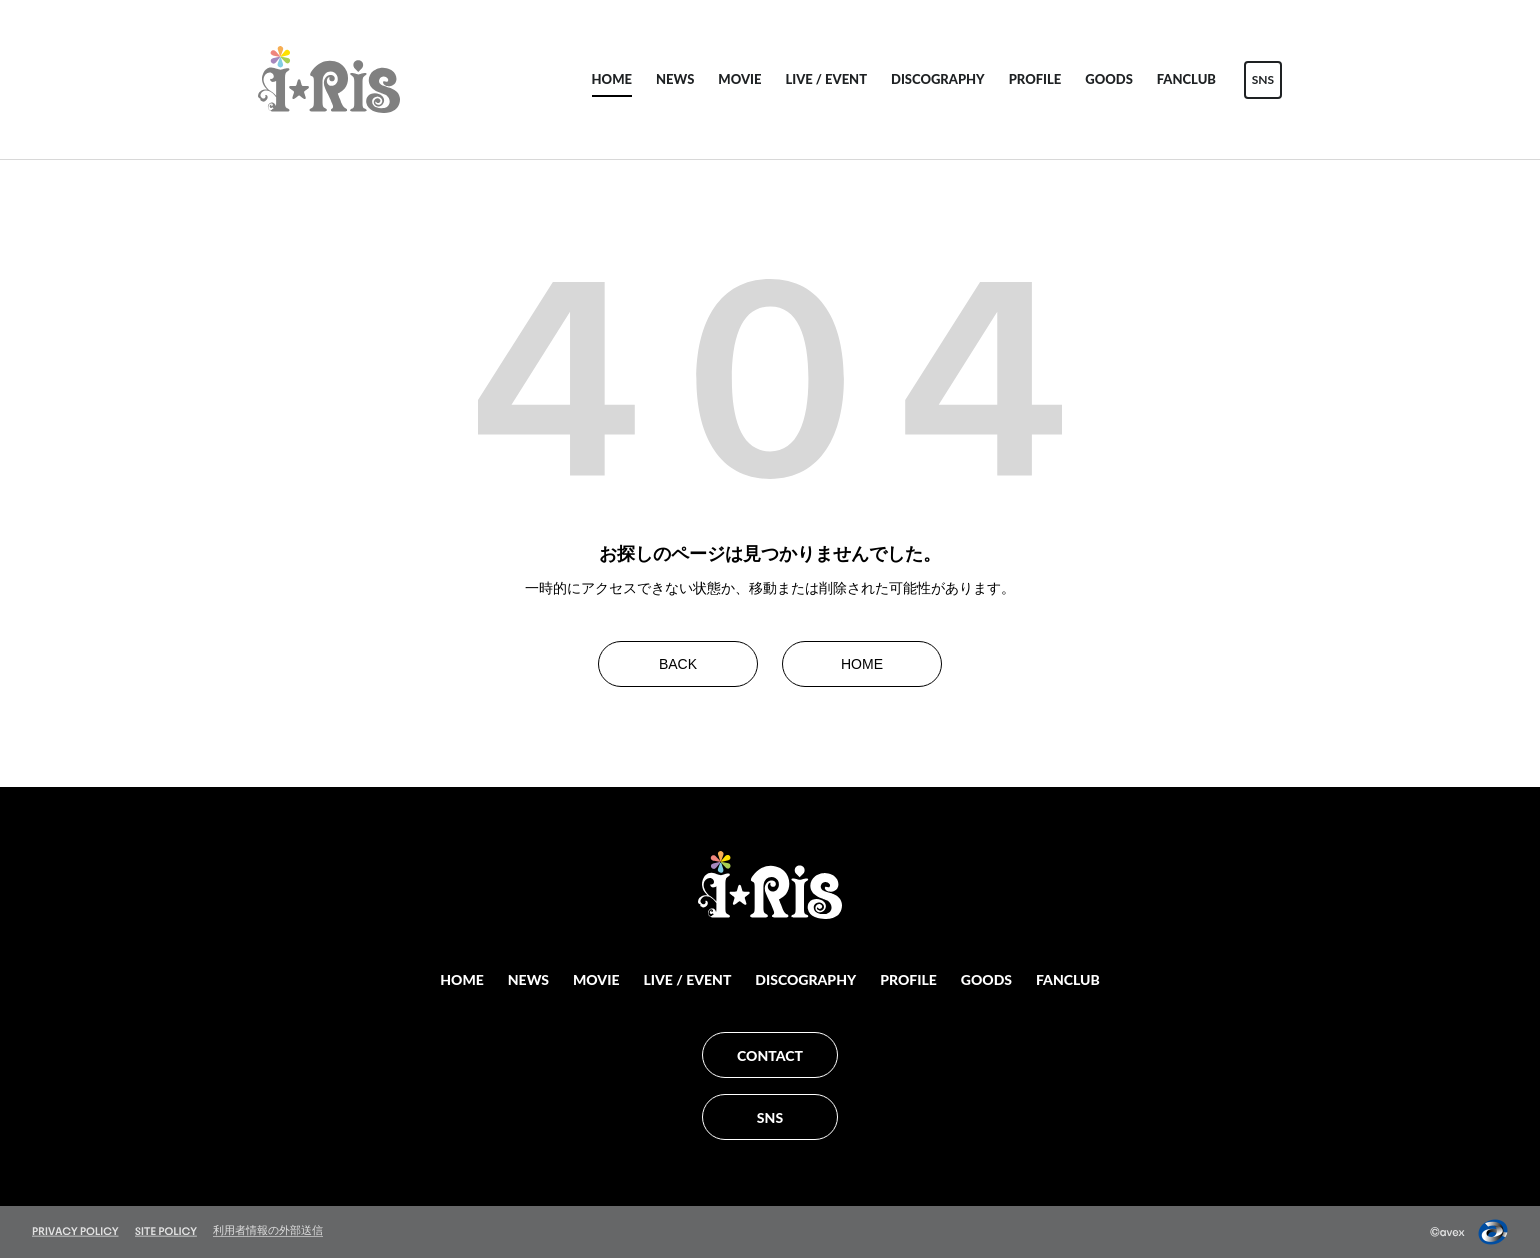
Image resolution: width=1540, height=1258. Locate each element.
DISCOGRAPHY (938, 79)
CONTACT (770, 1055)
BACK (678, 664)
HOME (612, 79)
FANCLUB (1186, 79)
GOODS (1109, 79)
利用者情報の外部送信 (268, 1230)
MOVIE (739, 79)
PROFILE (1035, 79)
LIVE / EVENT (826, 79)
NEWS (675, 79)
